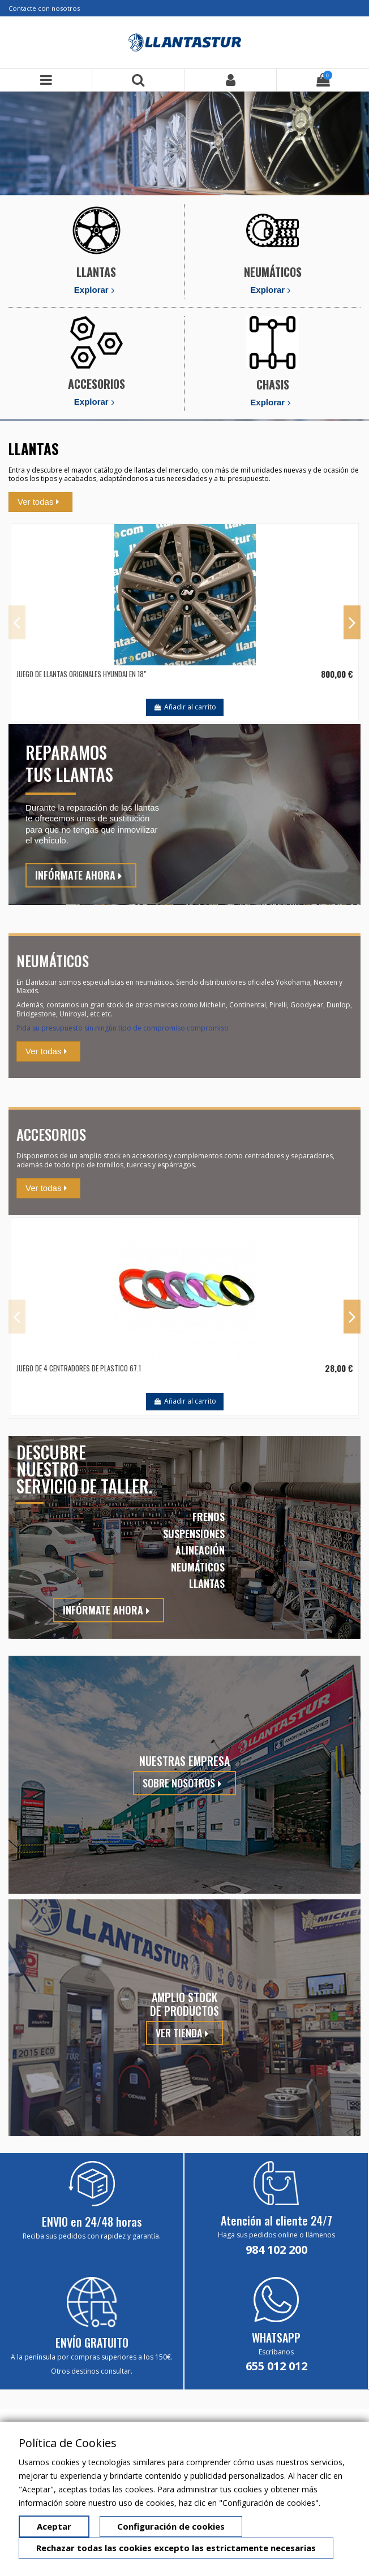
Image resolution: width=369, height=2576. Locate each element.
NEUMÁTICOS (273, 271)
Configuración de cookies (171, 2526)
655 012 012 (276, 2366)
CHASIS (272, 384)
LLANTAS (96, 271)
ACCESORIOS (96, 383)
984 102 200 (276, 2249)
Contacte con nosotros (44, 8)
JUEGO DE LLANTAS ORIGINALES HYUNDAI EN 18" (81, 674)
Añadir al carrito (184, 707)
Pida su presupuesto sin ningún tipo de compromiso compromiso (122, 1028)
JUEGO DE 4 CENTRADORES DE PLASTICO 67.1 (78, 1368)
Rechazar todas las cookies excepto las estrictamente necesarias (176, 2547)
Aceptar (54, 2526)
